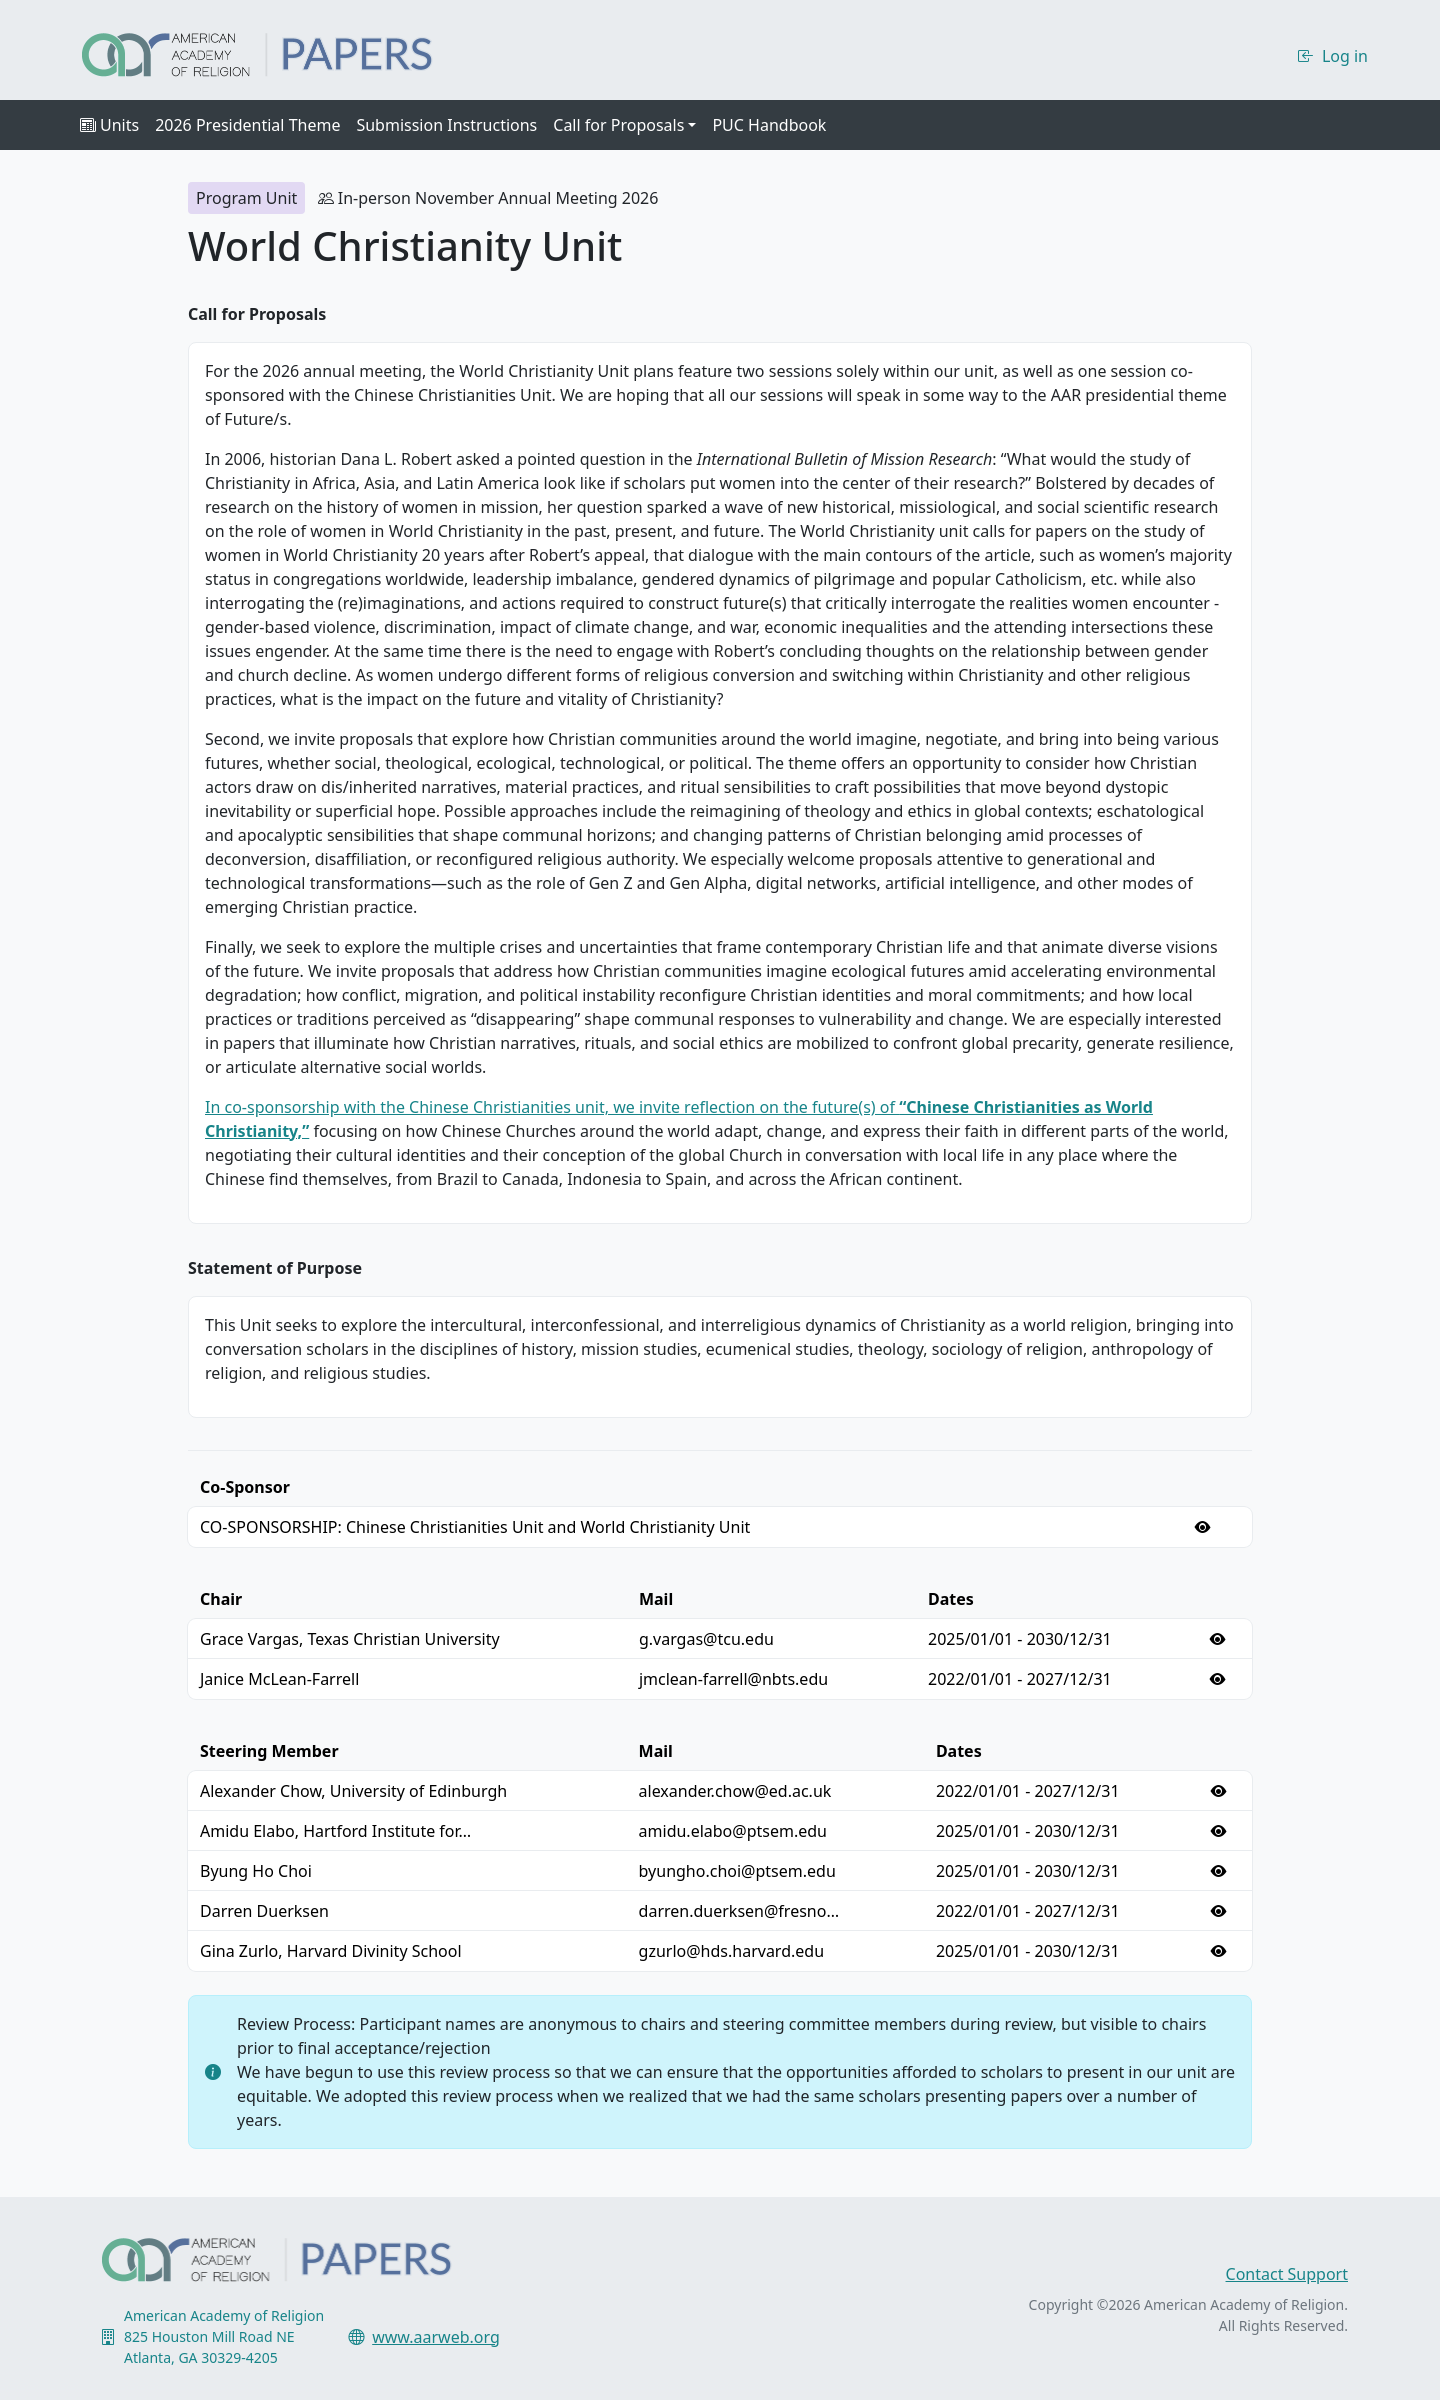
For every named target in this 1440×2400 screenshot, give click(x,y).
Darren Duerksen (264, 1911)
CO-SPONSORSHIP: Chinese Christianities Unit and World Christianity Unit (475, 1527)
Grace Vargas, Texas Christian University (350, 1639)
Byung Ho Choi (256, 1871)
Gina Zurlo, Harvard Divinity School (331, 1951)
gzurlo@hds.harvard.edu (731, 1951)
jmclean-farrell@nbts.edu (733, 1679)
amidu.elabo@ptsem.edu (733, 1831)
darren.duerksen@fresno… (739, 1911)
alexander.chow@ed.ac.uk (735, 1791)
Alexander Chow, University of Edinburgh (353, 1791)
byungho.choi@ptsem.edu (737, 1871)
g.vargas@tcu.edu (706, 1639)
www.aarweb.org (436, 2337)
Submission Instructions (446, 125)
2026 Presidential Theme (247, 125)
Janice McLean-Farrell (279, 1679)
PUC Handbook (769, 125)
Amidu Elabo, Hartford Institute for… (335, 1831)
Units (109, 125)
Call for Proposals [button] (618, 125)
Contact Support (1287, 2274)
